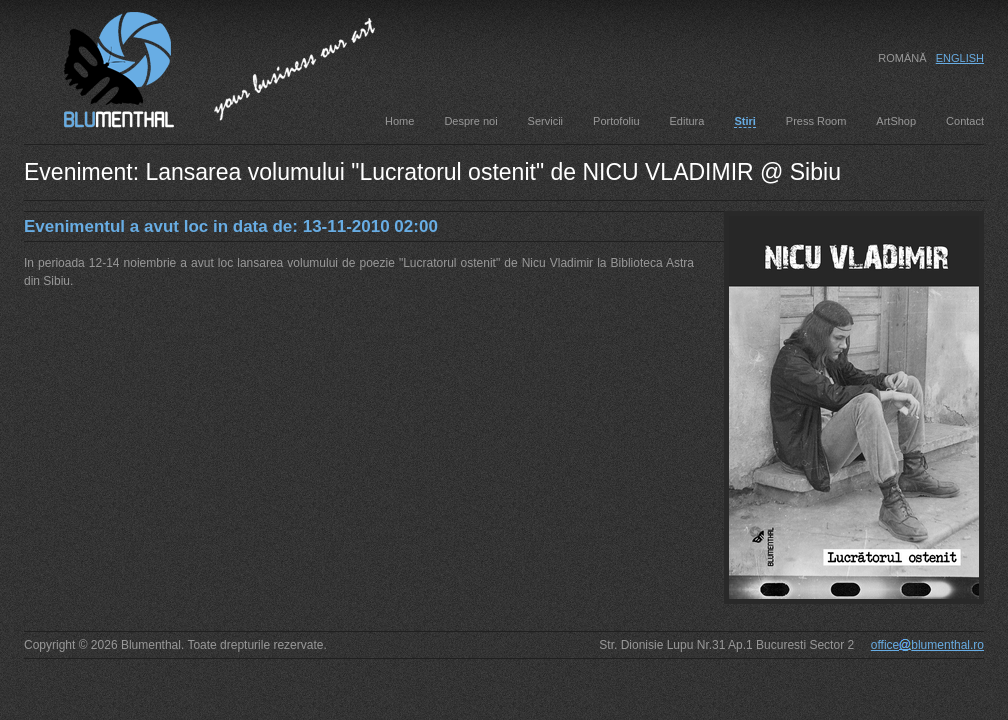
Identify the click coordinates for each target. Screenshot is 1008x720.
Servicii (545, 121)
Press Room (816, 121)
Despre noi (470, 121)
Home (399, 121)
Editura (687, 121)
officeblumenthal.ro (927, 645)
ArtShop (896, 121)
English (960, 58)
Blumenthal (99, 67)
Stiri (744, 121)
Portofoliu (616, 121)
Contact (965, 121)
